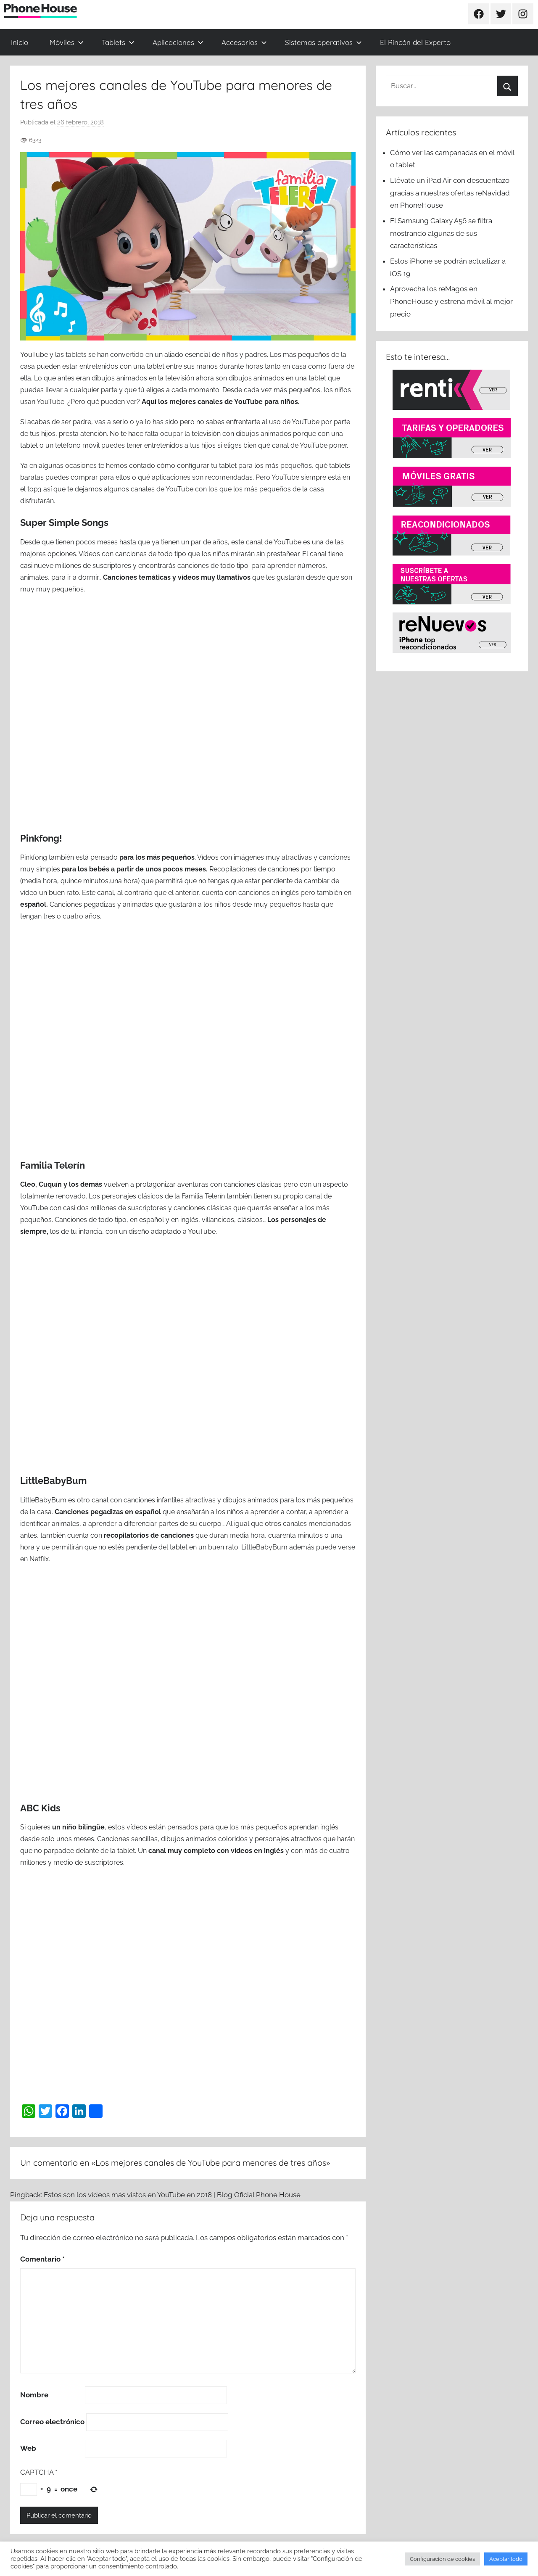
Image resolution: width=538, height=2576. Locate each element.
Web (28, 2448)
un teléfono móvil (73, 445)
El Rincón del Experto (415, 42)
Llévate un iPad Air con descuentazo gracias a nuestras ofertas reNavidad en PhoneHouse (450, 193)
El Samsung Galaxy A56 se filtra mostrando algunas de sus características (441, 233)
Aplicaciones (178, 42)
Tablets (118, 42)
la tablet (122, 1851)
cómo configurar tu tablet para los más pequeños (234, 466)
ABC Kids (40, 1808)
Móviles (67, 42)
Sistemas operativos (323, 42)
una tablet (310, 378)
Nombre (34, 2395)
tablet (178, 1547)
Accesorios (244, 42)
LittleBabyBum (53, 1480)
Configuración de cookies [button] (442, 2559)
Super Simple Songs (64, 522)
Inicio (19, 42)
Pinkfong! (41, 838)
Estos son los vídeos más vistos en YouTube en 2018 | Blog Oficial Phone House (172, 2195)
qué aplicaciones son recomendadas (195, 477)
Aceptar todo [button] (505, 2559)
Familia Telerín (52, 1165)
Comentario (42, 2259)
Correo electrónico (52, 2422)
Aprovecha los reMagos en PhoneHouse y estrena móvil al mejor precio (451, 301)
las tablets (71, 355)
